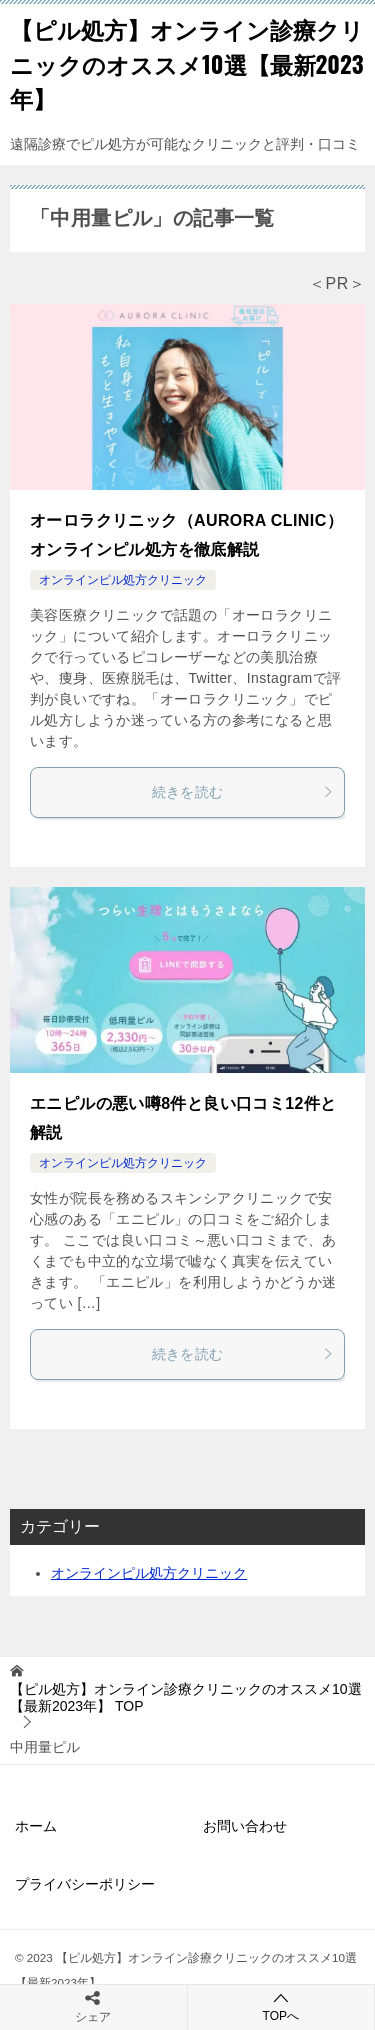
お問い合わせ (245, 1826)
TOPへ (281, 2006)
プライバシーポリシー (85, 1884)
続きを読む (243, 792)
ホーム (36, 1826)
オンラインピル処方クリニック (123, 580)
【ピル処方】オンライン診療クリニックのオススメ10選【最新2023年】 (187, 63)
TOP (186, 1697)
